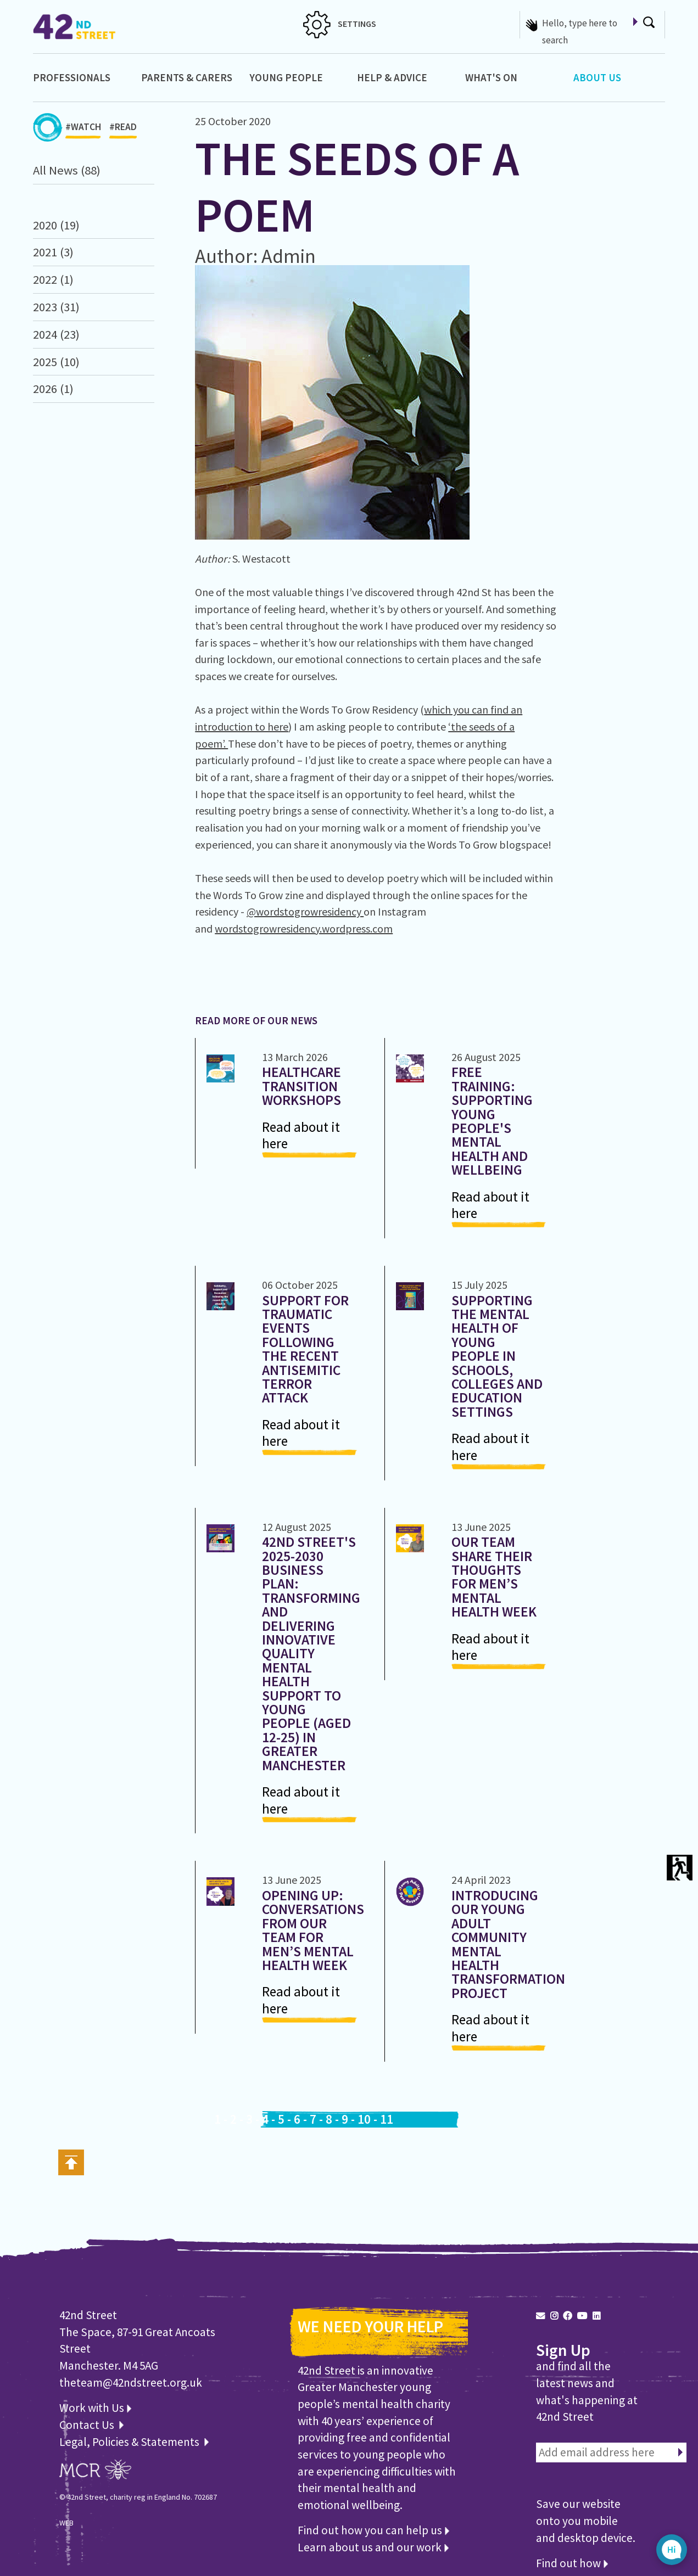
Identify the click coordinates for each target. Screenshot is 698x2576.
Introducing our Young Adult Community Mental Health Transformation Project (508, 1944)
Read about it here (301, 1135)
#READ (123, 130)
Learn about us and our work (373, 2547)
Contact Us (87, 2424)
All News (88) (66, 170)
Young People (286, 77)
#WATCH (83, 130)
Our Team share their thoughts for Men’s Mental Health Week (494, 1576)
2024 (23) (56, 334)
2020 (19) (56, 225)
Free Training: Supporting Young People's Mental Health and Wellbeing (492, 1120)
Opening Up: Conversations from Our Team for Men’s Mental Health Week (313, 1930)
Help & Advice (392, 77)
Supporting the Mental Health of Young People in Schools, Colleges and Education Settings (497, 1356)
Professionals (71, 77)
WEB (66, 2523)
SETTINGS (339, 23)
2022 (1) (53, 279)
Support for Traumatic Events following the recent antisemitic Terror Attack (305, 1349)
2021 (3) (53, 252)
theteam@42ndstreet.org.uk (130, 2382)
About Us (597, 77)
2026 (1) (53, 388)
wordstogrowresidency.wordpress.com (304, 928)
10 (364, 2119)
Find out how (572, 2563)
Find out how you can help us (373, 2530)
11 (386, 2119)
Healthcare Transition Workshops (301, 1086)
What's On (491, 77)
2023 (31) (56, 307)
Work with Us (95, 2407)
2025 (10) (56, 361)
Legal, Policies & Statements (134, 2441)
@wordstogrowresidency (305, 911)
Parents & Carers (186, 77)
